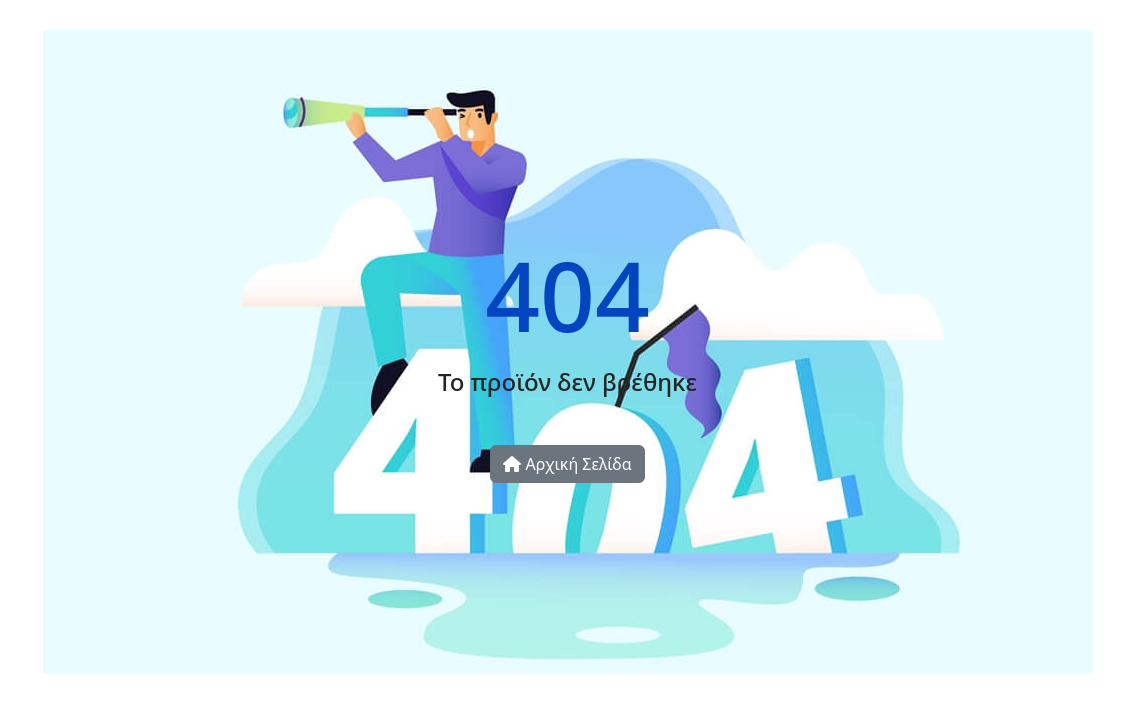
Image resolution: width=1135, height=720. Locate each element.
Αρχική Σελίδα (567, 464)
